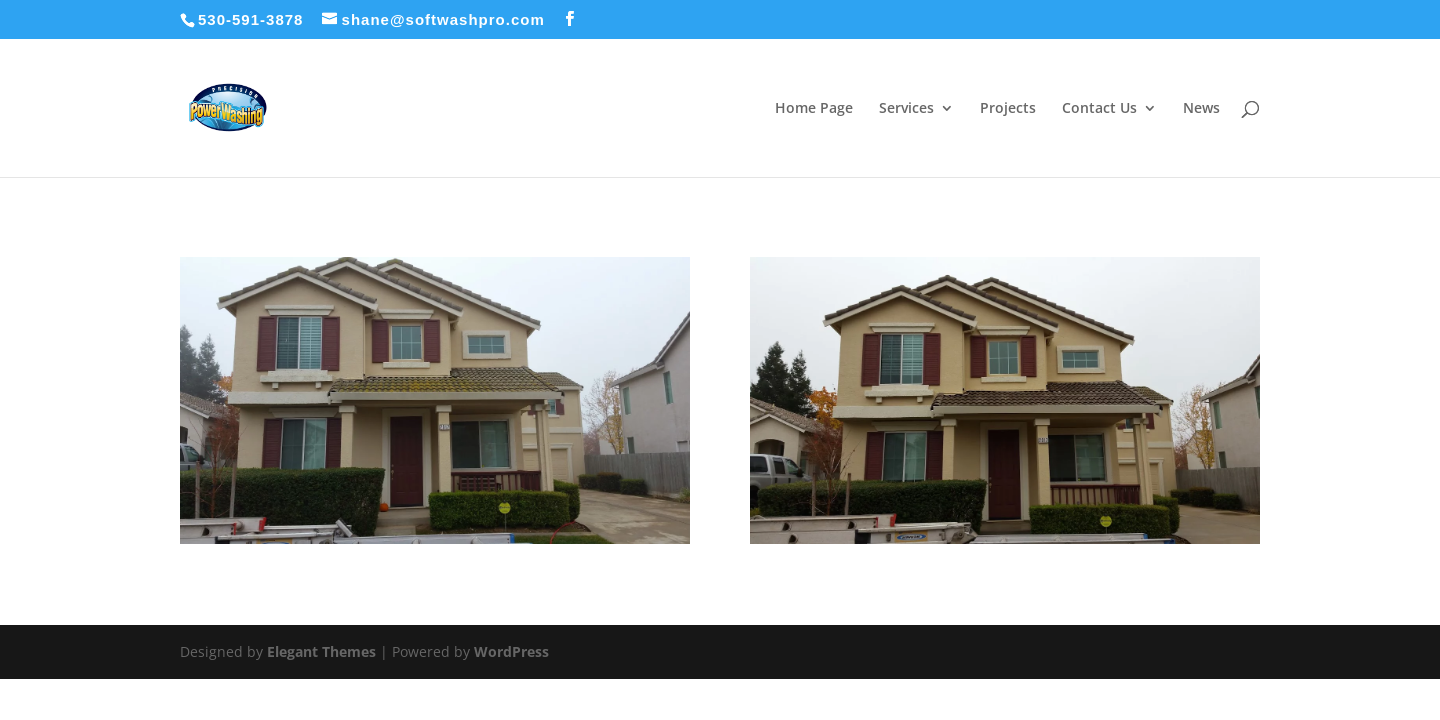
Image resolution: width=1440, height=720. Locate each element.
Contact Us (1099, 109)
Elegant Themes (321, 651)
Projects (1008, 109)
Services (906, 109)
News (1201, 109)
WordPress (511, 651)
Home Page (814, 109)
